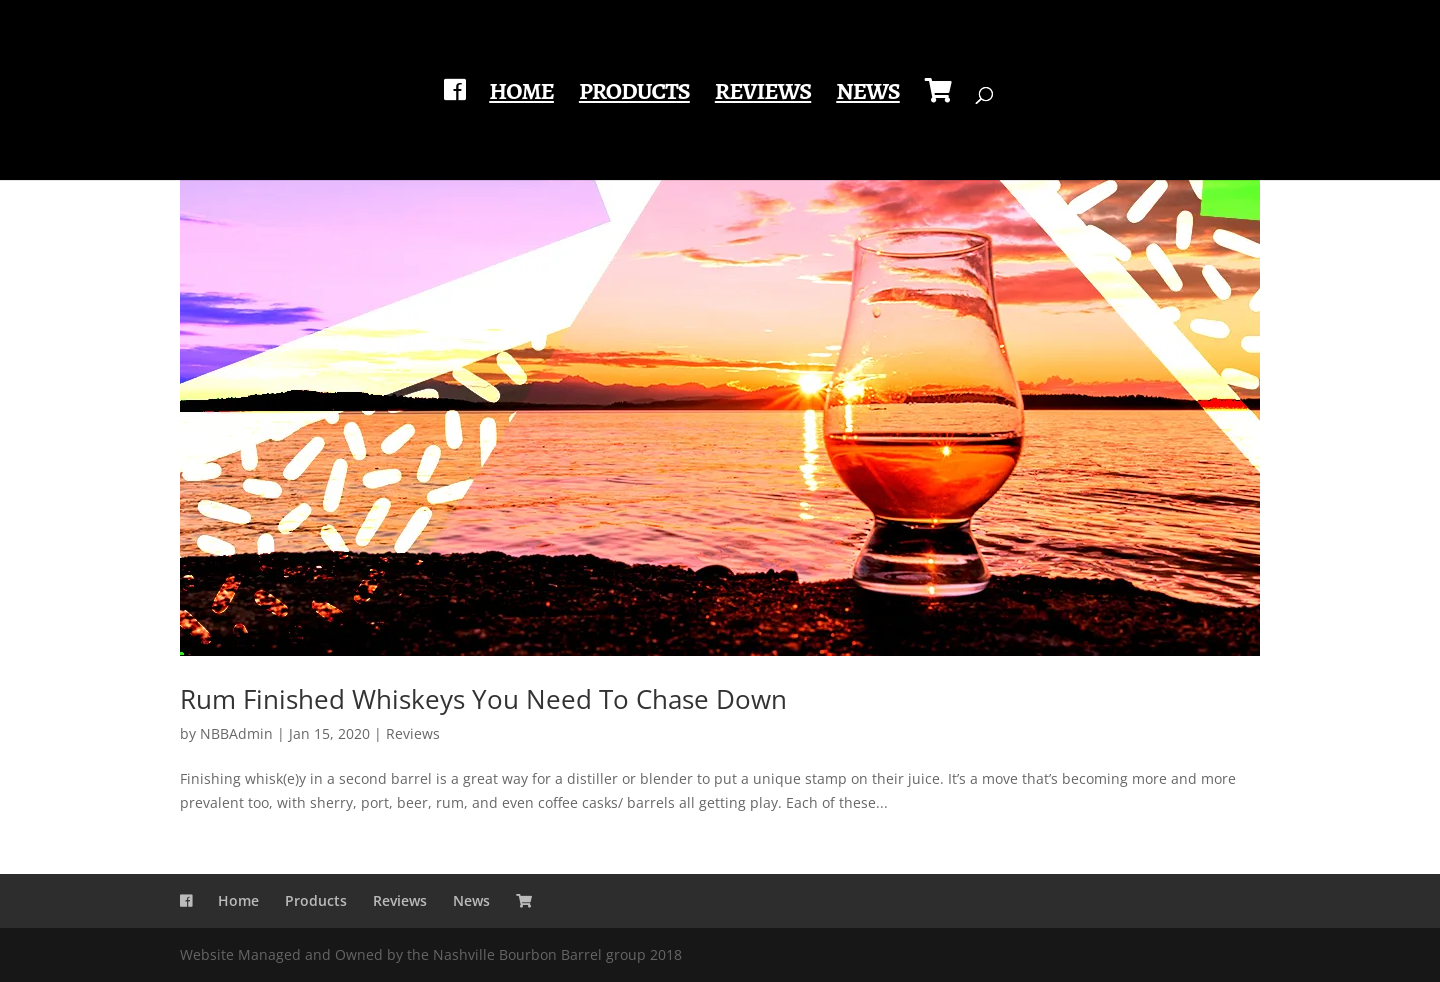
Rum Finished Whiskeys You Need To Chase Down (483, 699)
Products (634, 95)
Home (521, 95)
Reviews (763, 95)
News (868, 95)
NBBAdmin (236, 733)
